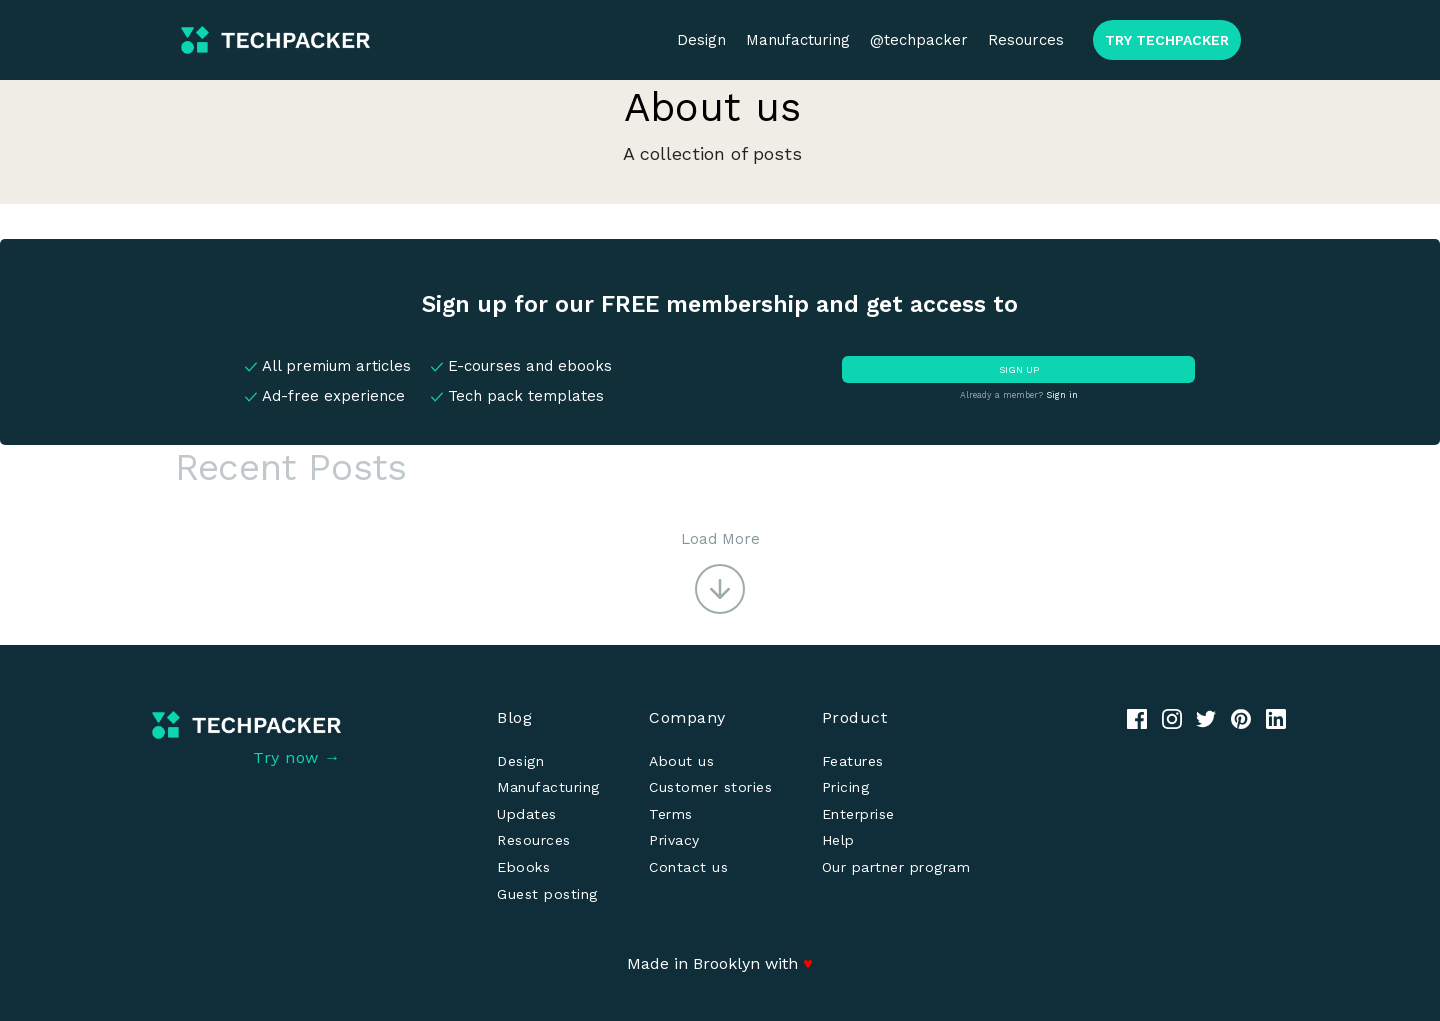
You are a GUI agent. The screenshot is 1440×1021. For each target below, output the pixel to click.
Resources (1026, 40)
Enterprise (858, 814)
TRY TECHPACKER (1167, 40)
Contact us (688, 867)
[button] (720, 571)
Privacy (674, 840)
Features (853, 761)
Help (838, 840)
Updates (527, 814)
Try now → (297, 757)
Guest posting (547, 894)
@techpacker (919, 40)
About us (681, 761)
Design (701, 40)
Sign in (1062, 395)
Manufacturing (798, 40)
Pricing (846, 787)
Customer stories (710, 787)
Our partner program (896, 867)
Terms (671, 814)
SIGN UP (1019, 369)
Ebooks (523, 867)
